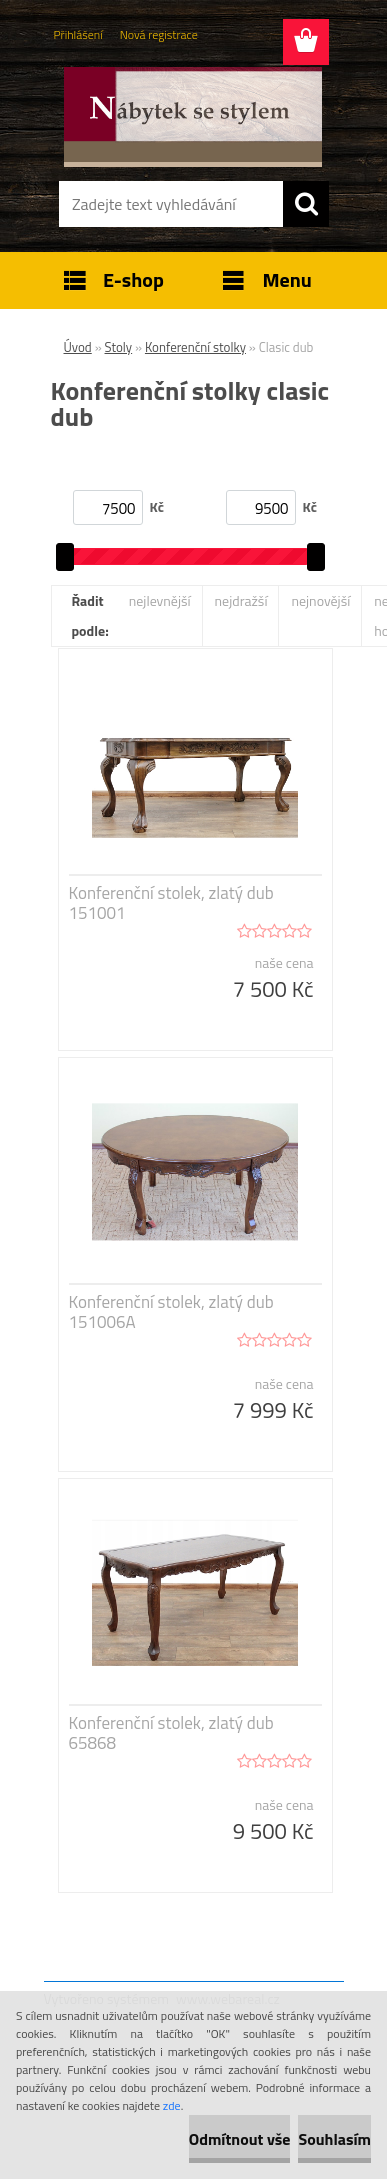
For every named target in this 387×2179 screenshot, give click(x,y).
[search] (306, 204)
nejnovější (320, 600)
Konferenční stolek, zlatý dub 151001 (171, 903)
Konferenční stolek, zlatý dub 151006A (171, 1312)
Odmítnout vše (240, 2139)
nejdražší (241, 600)
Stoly (119, 347)
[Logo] (193, 117)
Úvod (78, 347)
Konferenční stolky (195, 347)
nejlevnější (160, 600)
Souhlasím (334, 2139)
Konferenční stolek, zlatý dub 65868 (171, 1733)
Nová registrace (159, 34)
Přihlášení (78, 34)
